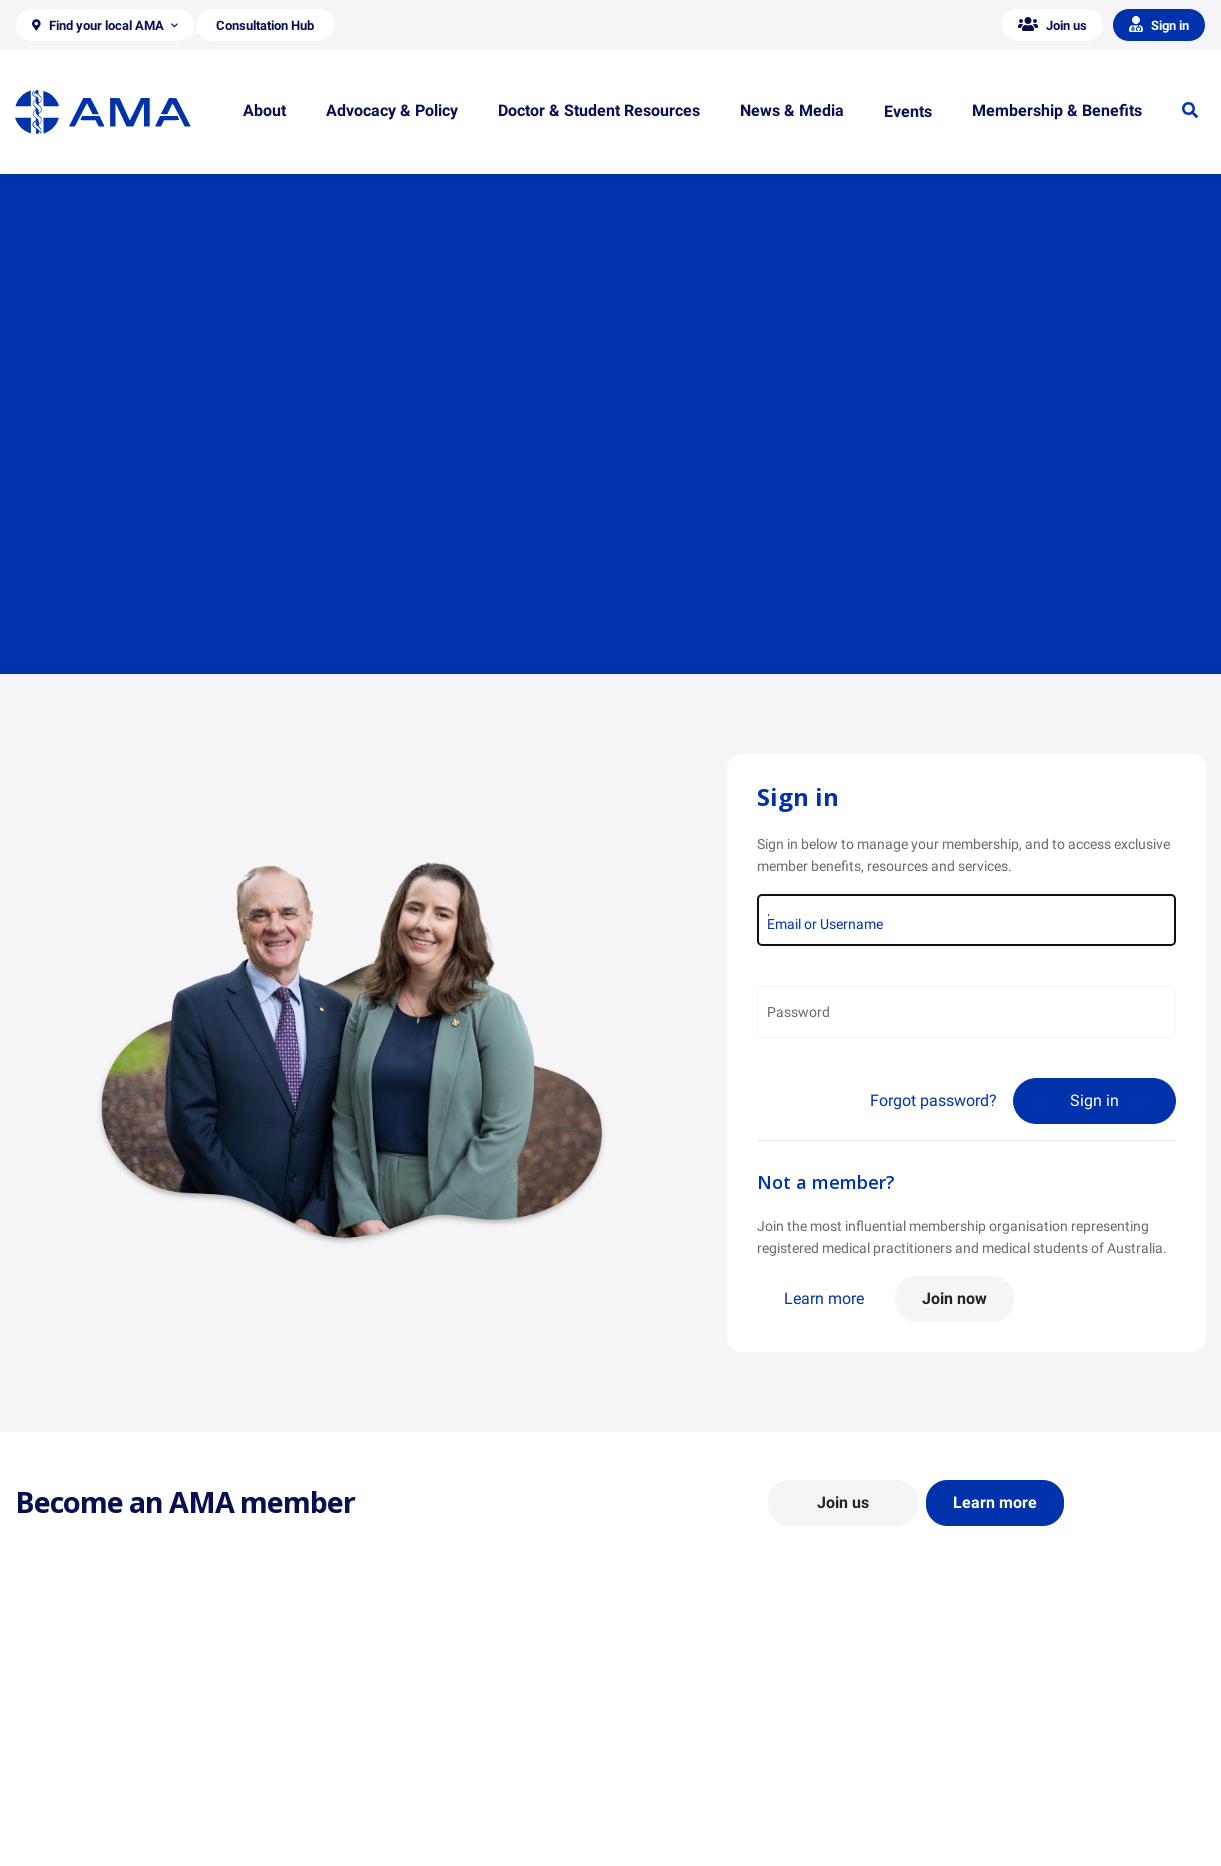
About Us (43, 1726)
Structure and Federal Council (106, 1784)
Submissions (359, 1813)
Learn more (824, 1298)
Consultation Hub (374, 1842)
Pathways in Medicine (693, 1832)
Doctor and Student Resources (720, 1774)
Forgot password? (933, 1100)
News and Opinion (987, 1755)
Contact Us (49, 1755)
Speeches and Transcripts (1010, 1813)
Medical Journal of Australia (1018, 1784)
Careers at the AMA (75, 1813)
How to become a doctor (702, 1803)
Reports (344, 1784)
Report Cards (361, 1755)
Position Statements (383, 1726)
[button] (105, 25)
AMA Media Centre (988, 1726)
